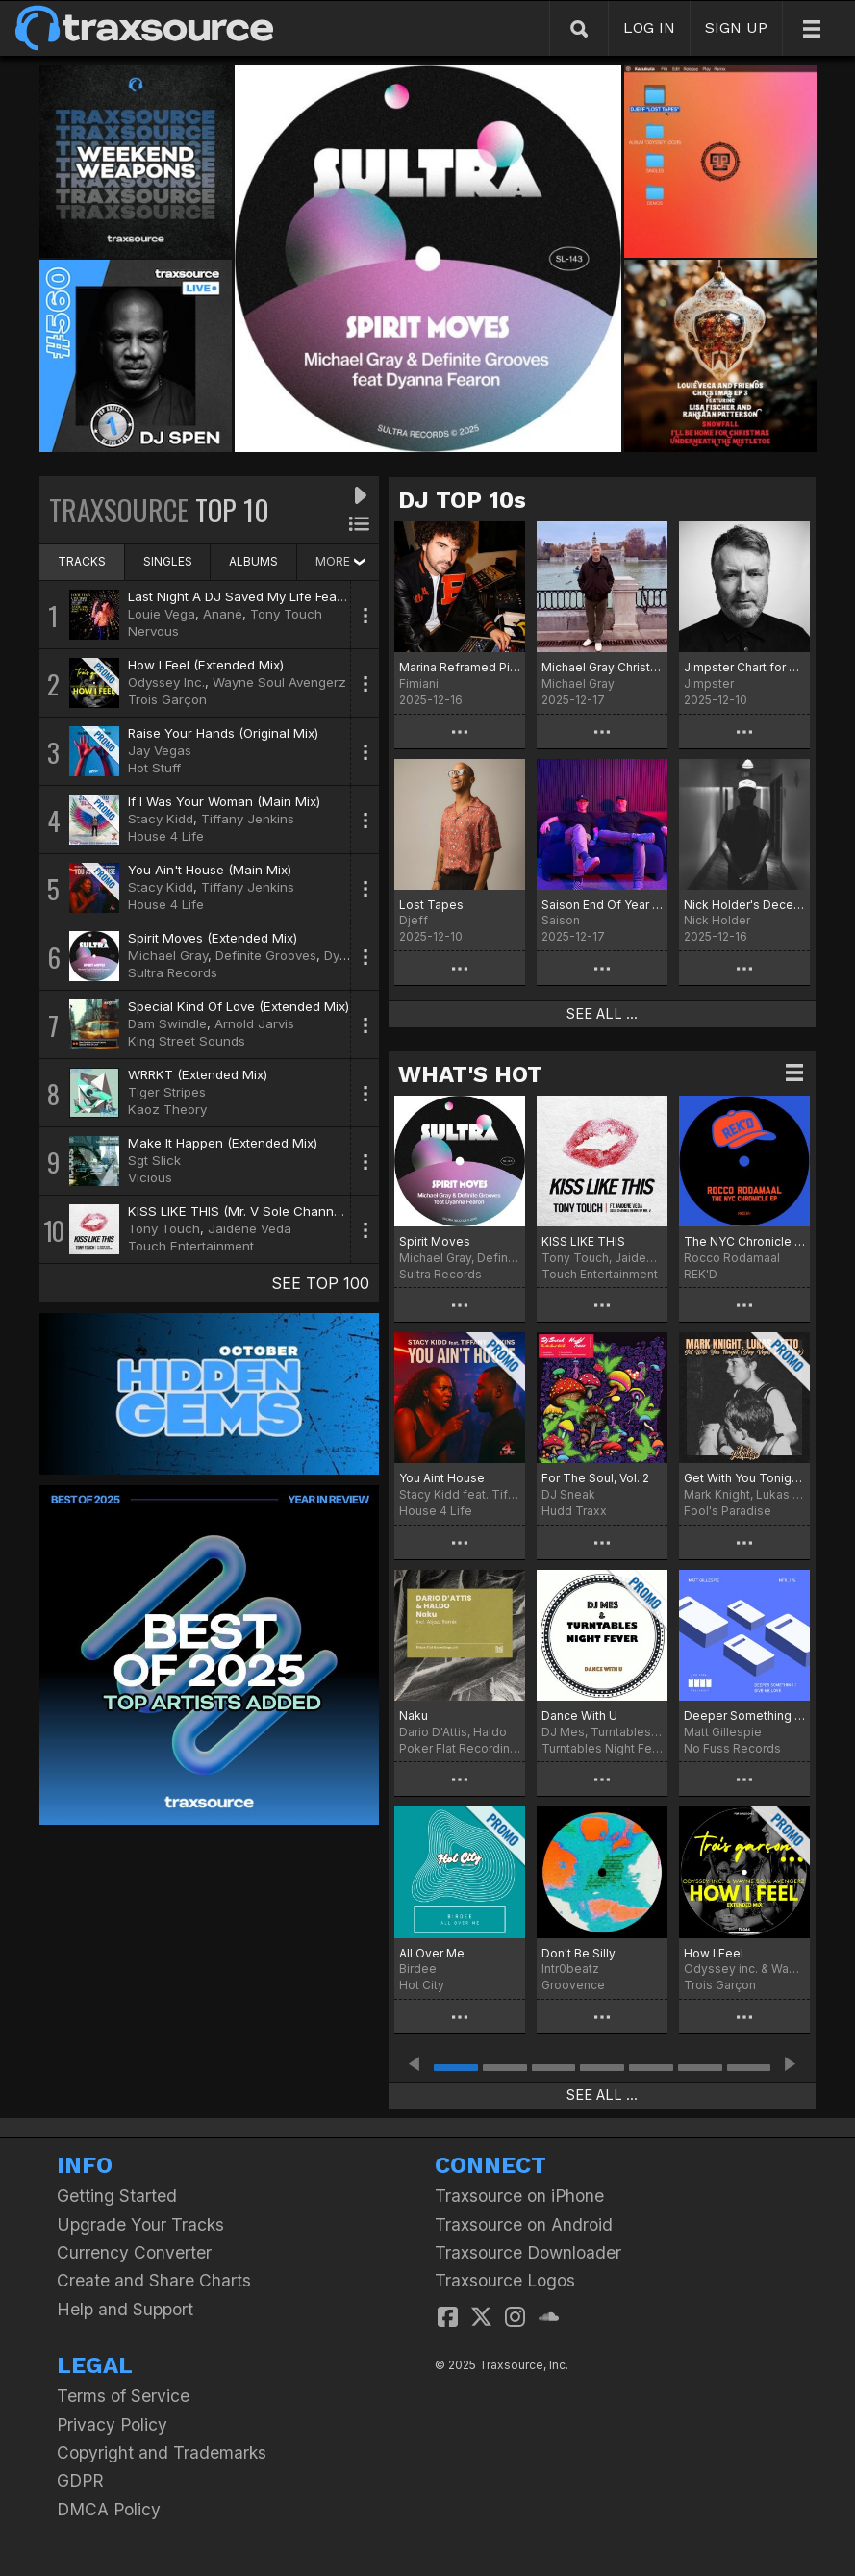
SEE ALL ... (602, 1014)
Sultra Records (172, 972)
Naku (413, 1715)
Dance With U (579, 1715)
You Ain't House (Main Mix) (209, 869)
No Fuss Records (732, 1748)
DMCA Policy (109, 2509)
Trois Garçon (167, 699)
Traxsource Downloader (528, 2252)
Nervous (153, 631)
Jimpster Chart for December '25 (744, 667)
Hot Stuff (154, 767)
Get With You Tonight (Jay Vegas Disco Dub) (744, 1478)
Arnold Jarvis (254, 1023)
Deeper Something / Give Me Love (744, 1715)
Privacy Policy (112, 2424)
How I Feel (713, 1953)
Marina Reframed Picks (459, 667)
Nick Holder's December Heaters (744, 904)
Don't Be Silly (578, 1953)
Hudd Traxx (574, 1510)
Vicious (150, 1177)
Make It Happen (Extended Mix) (222, 1142)
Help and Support (125, 2309)
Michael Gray (168, 955)
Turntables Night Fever (602, 1748)
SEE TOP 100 (320, 1283)
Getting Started (117, 2195)
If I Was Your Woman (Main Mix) (224, 801)
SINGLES (167, 561)
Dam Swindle (167, 1023)
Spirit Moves (434, 1241)
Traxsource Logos (505, 2280)
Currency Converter (134, 2252)
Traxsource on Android (524, 2224)
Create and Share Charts (154, 2280)
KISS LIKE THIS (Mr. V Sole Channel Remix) (258, 1211)
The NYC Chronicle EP (744, 1241)
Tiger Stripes (167, 1091)
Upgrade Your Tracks (140, 2224)
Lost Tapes (431, 904)
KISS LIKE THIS (583, 1241)
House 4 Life (166, 836)
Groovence (573, 1985)
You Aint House (442, 1478)
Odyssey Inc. (166, 682)
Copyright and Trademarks (161, 2452)
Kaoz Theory (167, 1109)
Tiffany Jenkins (247, 818)
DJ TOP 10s (462, 500)
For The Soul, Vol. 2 (595, 1478)
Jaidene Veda (249, 1228)
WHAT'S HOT (470, 1074)
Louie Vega (161, 613)
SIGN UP (736, 27)
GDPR (80, 2480)
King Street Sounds (186, 1040)
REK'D (700, 1274)
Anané (222, 613)
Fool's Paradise (727, 1510)
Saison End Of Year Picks (602, 904)
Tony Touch (286, 613)
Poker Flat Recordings (459, 1748)
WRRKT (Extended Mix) (197, 1074)
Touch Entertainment (191, 1245)
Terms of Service (123, 2396)
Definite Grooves (265, 955)
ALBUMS (253, 561)
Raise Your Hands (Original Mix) (223, 733)
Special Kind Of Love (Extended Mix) (238, 1006)
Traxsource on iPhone (519, 2195)
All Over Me (432, 1953)
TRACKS (82, 561)
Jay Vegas (159, 750)
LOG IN (649, 27)
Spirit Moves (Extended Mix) (212, 938)
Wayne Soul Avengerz (279, 682)
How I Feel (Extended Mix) (206, 664)
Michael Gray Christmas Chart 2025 (602, 667)
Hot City (421, 1985)
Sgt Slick (154, 1160)
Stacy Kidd (160, 818)
